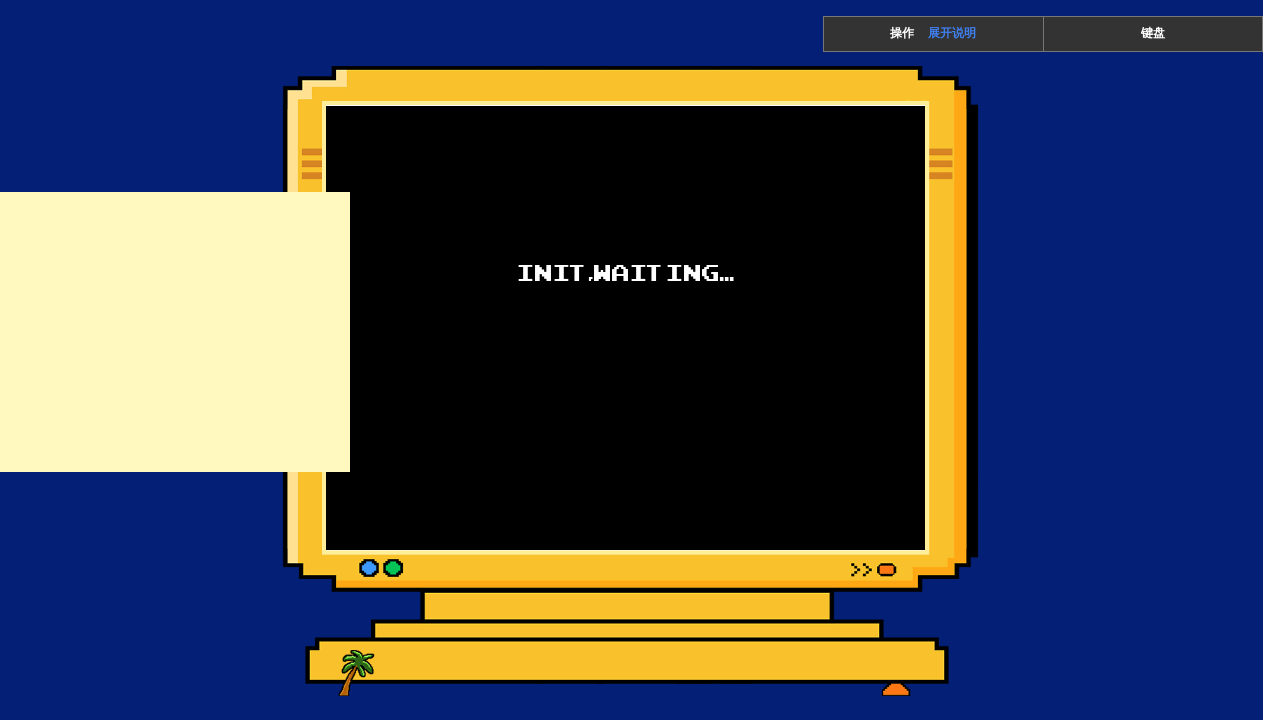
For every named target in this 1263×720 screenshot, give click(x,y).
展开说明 (952, 33)
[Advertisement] (175, 332)
